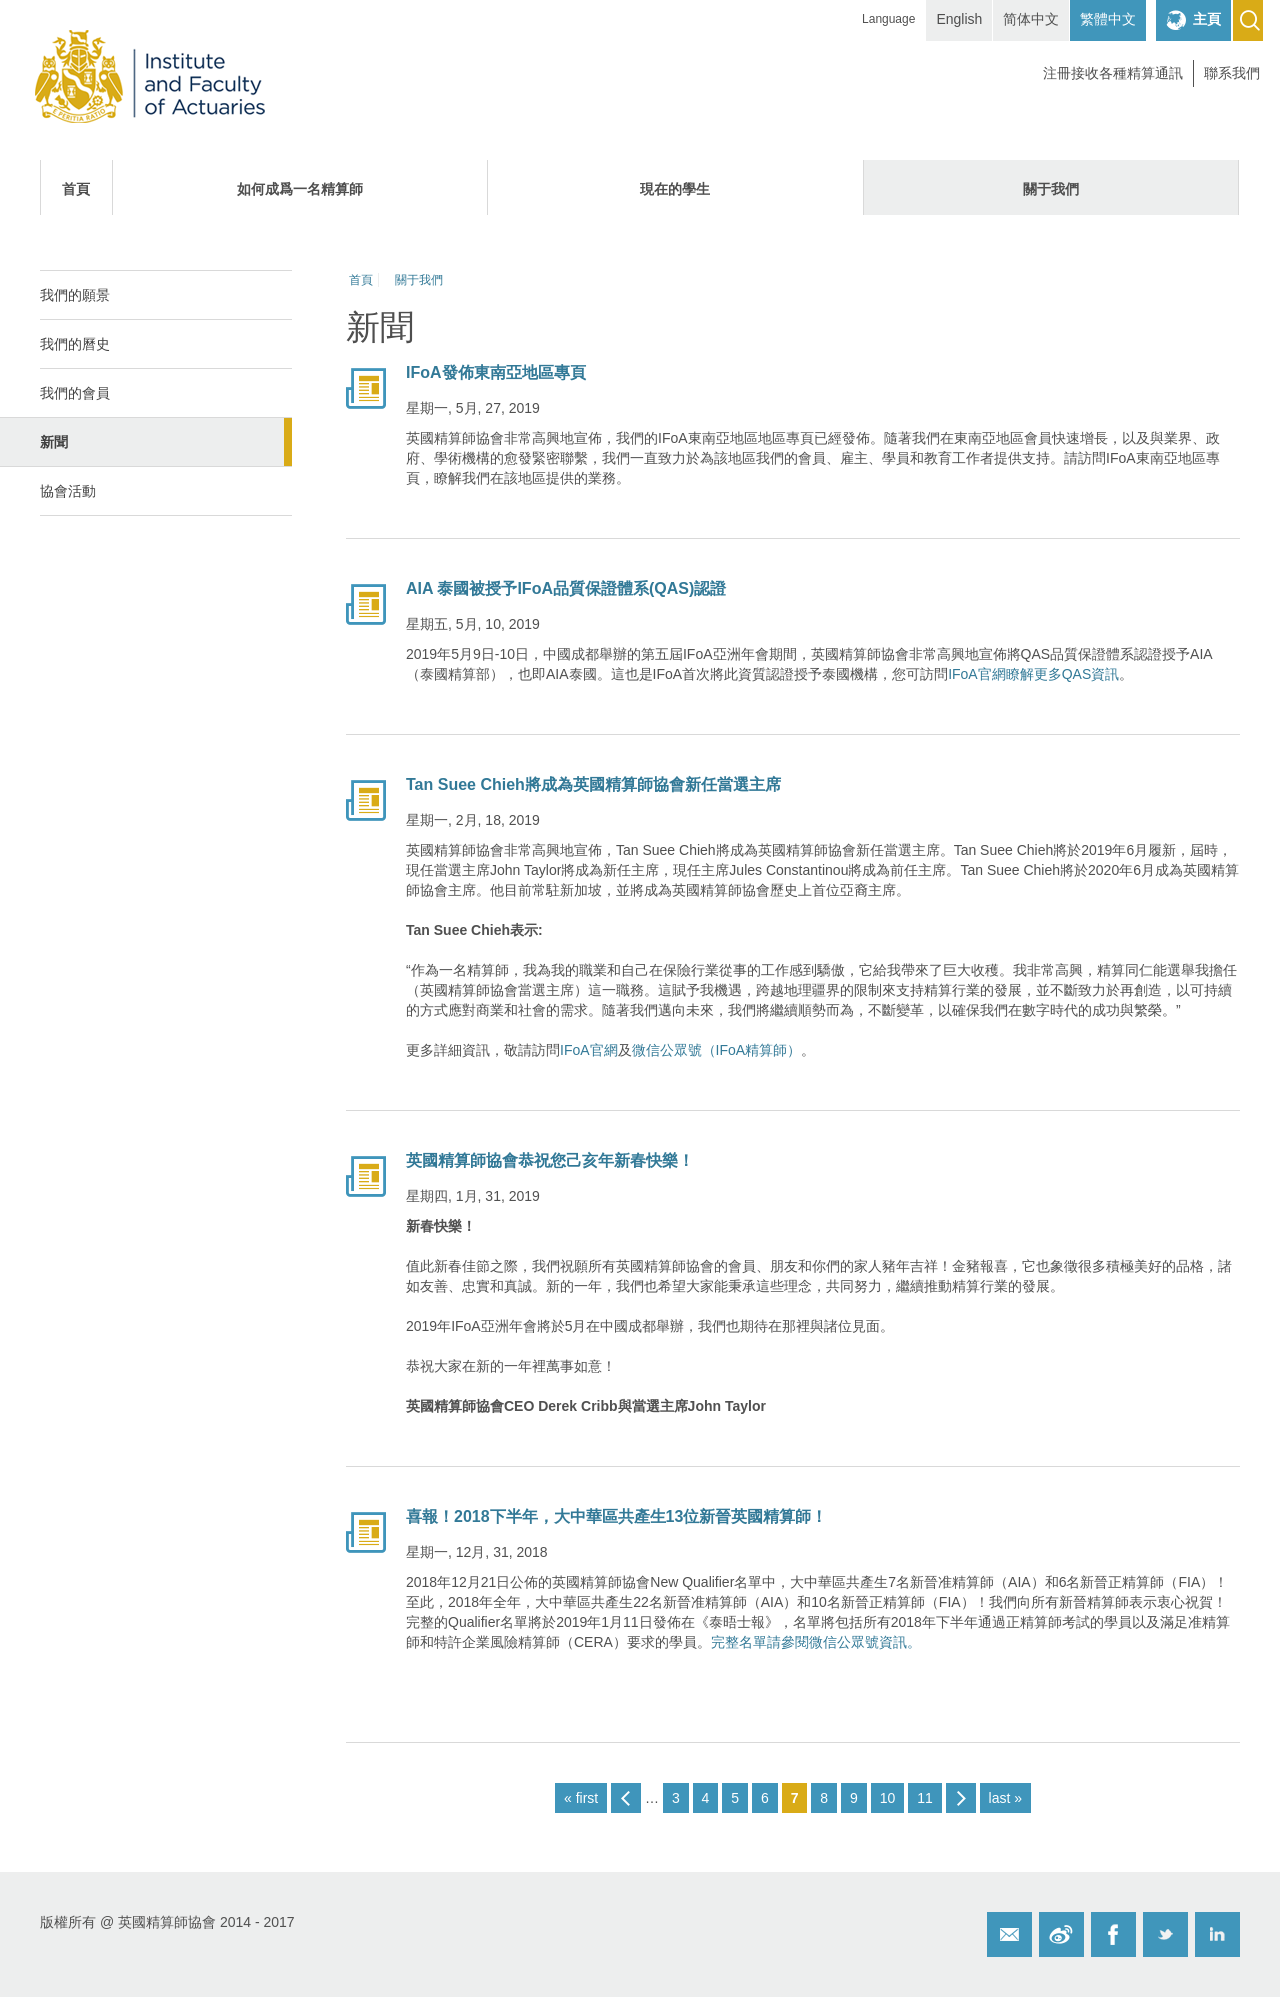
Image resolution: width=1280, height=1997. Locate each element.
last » (1005, 1798)
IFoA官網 (589, 1050)
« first (581, 1798)
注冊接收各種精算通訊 (1113, 73)
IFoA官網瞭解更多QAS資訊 (1033, 674)
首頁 (76, 189)
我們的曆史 (75, 344)
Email (1009, 1934)
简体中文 (1031, 19)
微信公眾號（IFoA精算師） (717, 1050)
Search (1248, 20)
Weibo (1061, 1934)
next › (961, 1798)
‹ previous (626, 1798)
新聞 (54, 442)
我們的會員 (75, 393)
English (959, 19)
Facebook (1113, 1934)
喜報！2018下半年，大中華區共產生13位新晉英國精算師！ (616, 1516)
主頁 (1207, 19)
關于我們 (1051, 189)
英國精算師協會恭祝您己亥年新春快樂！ (550, 1160)
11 (925, 1798)
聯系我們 (1232, 73)
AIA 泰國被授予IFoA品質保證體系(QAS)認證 (566, 588)
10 (888, 1798)
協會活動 (68, 491)
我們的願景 (75, 295)
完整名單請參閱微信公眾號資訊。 (816, 1642)
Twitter (1165, 1934)
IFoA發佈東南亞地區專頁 (496, 372)
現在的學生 (675, 189)
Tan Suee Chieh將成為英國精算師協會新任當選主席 (593, 784)
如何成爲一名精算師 (300, 189)
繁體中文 (1108, 19)
